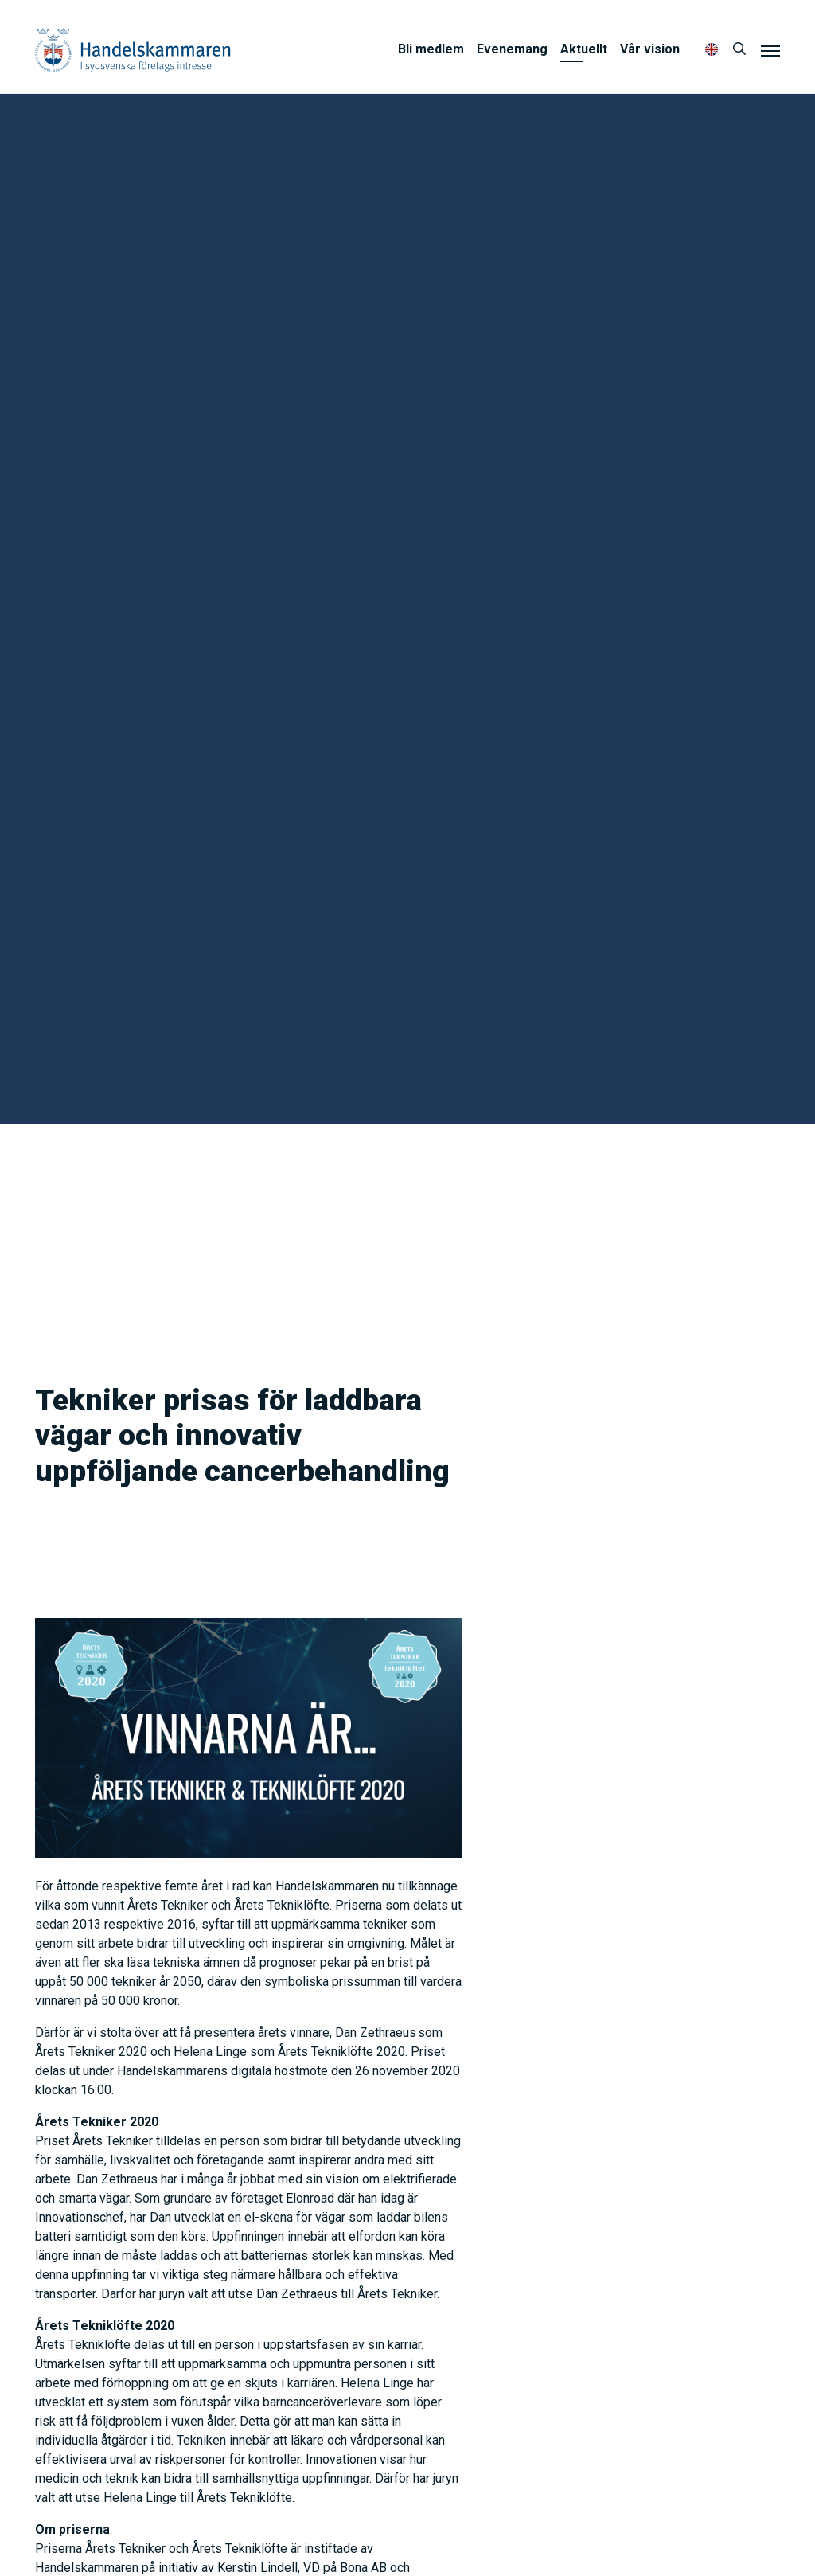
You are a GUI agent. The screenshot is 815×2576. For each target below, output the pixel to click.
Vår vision (650, 49)
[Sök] (739, 49)
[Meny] (770, 50)
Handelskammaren (133, 49)
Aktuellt (583, 49)
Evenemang (512, 49)
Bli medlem (431, 49)
